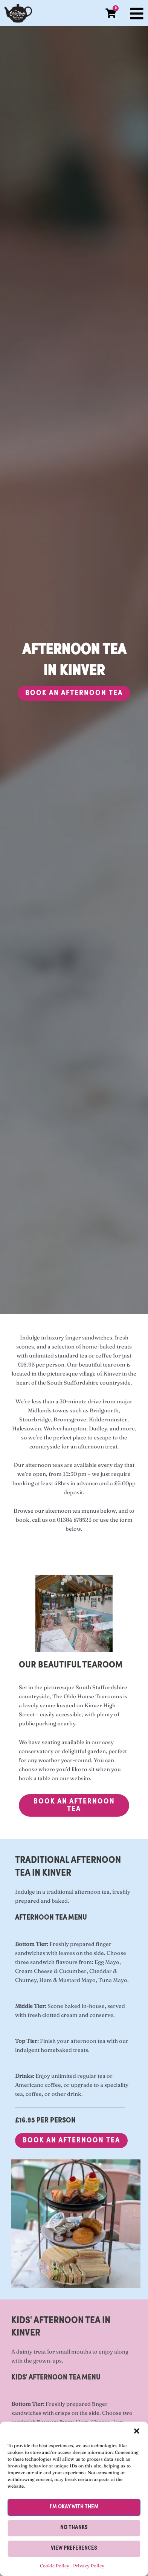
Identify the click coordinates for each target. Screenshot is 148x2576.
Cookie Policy (54, 2565)
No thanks (74, 2528)
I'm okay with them (74, 2507)
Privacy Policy (88, 2565)
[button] (136, 2431)
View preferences (74, 2548)
